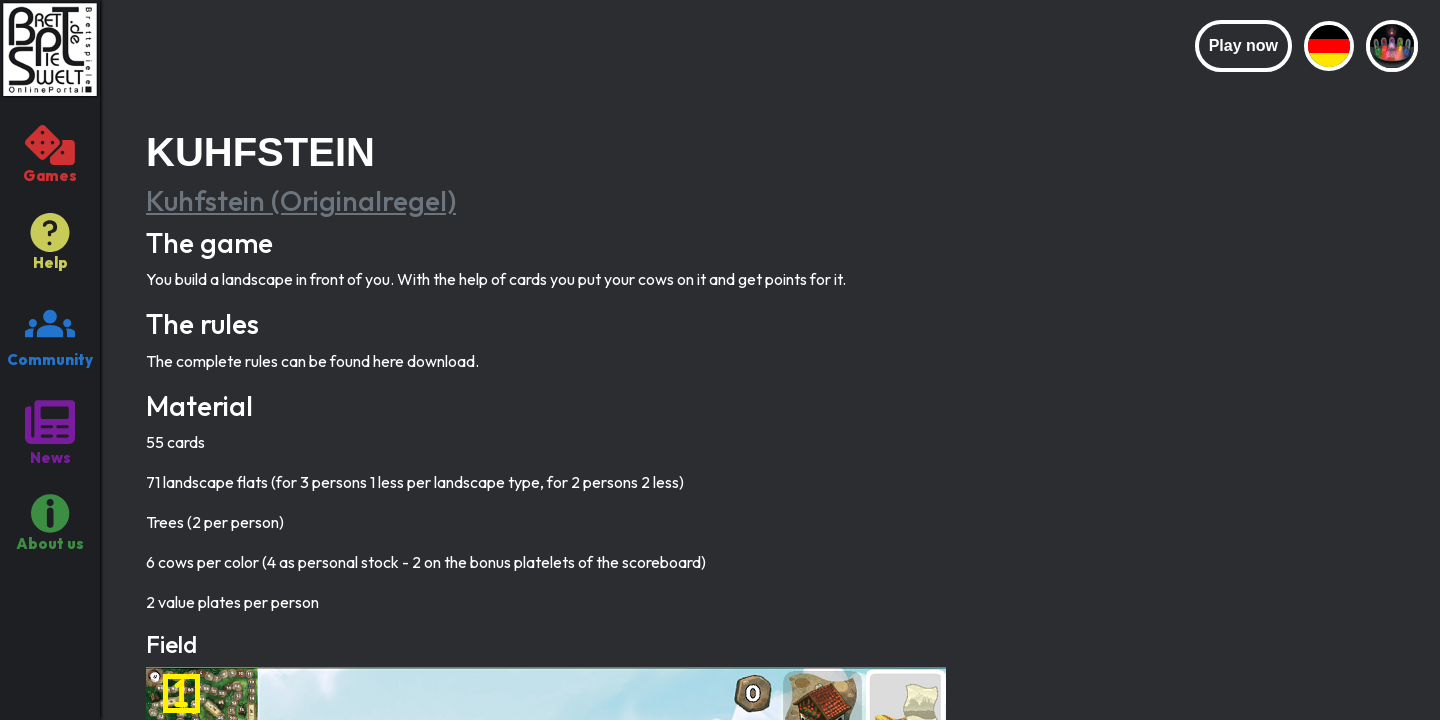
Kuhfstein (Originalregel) (301, 200)
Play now (1243, 45)
